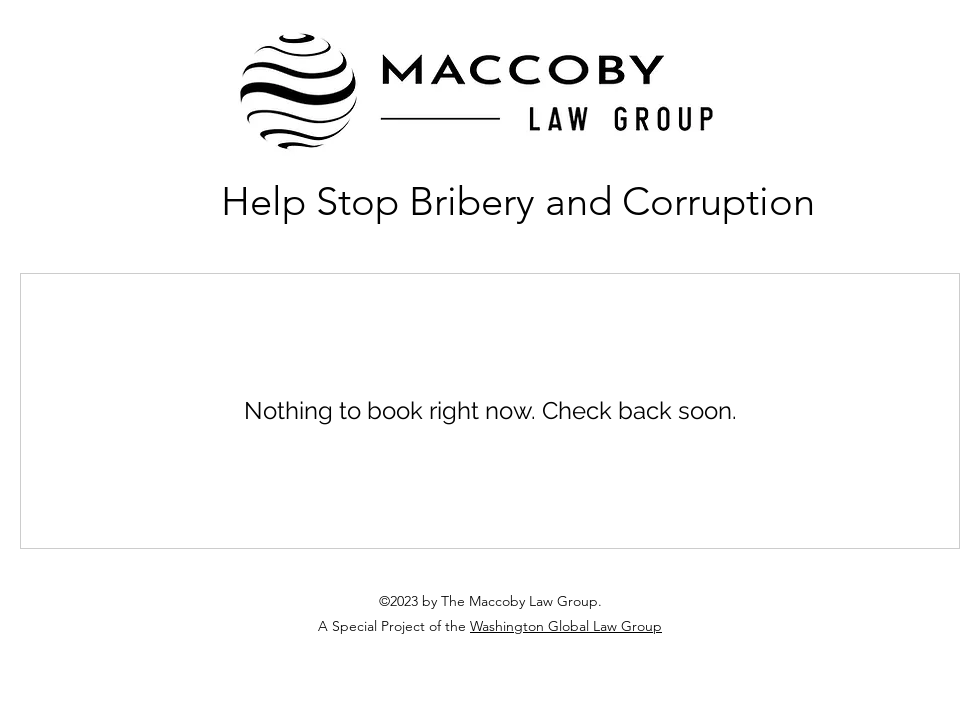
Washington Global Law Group (566, 626)
